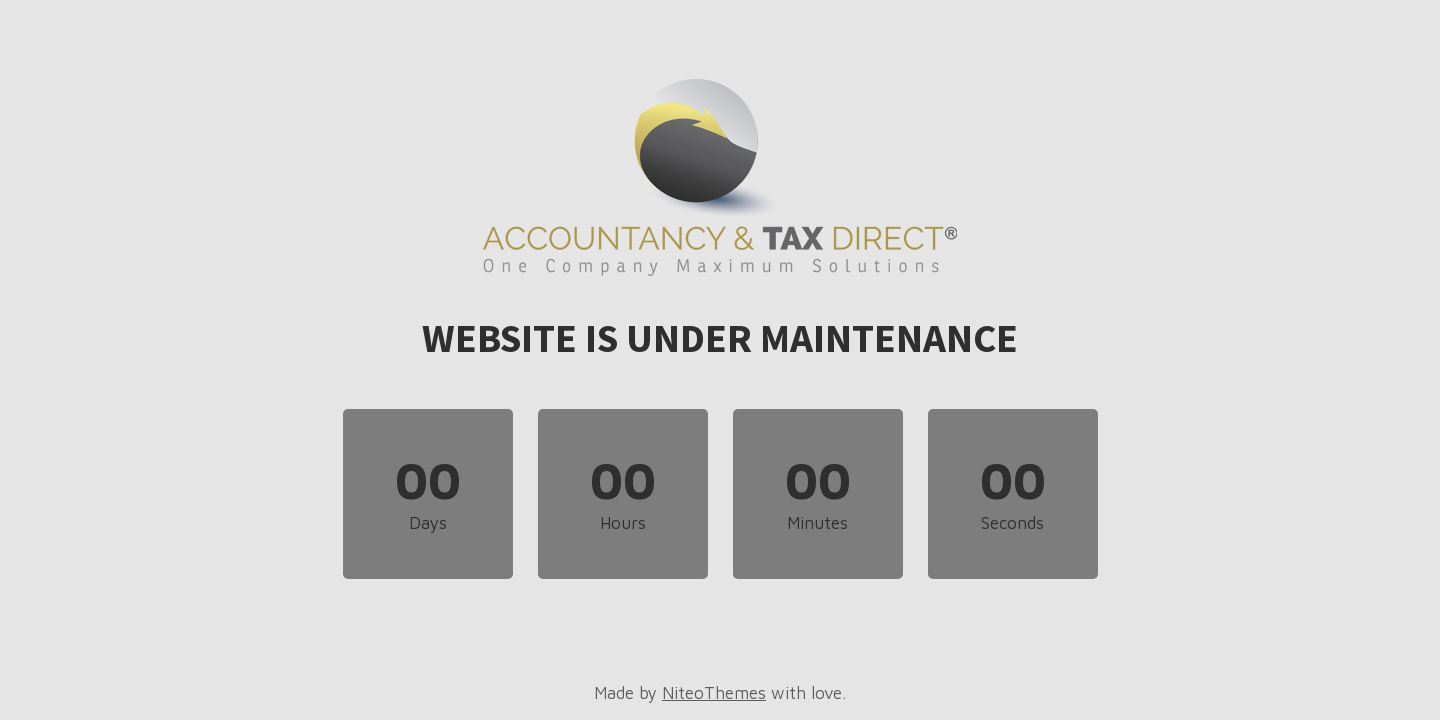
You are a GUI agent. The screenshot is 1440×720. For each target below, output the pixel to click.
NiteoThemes (714, 693)
